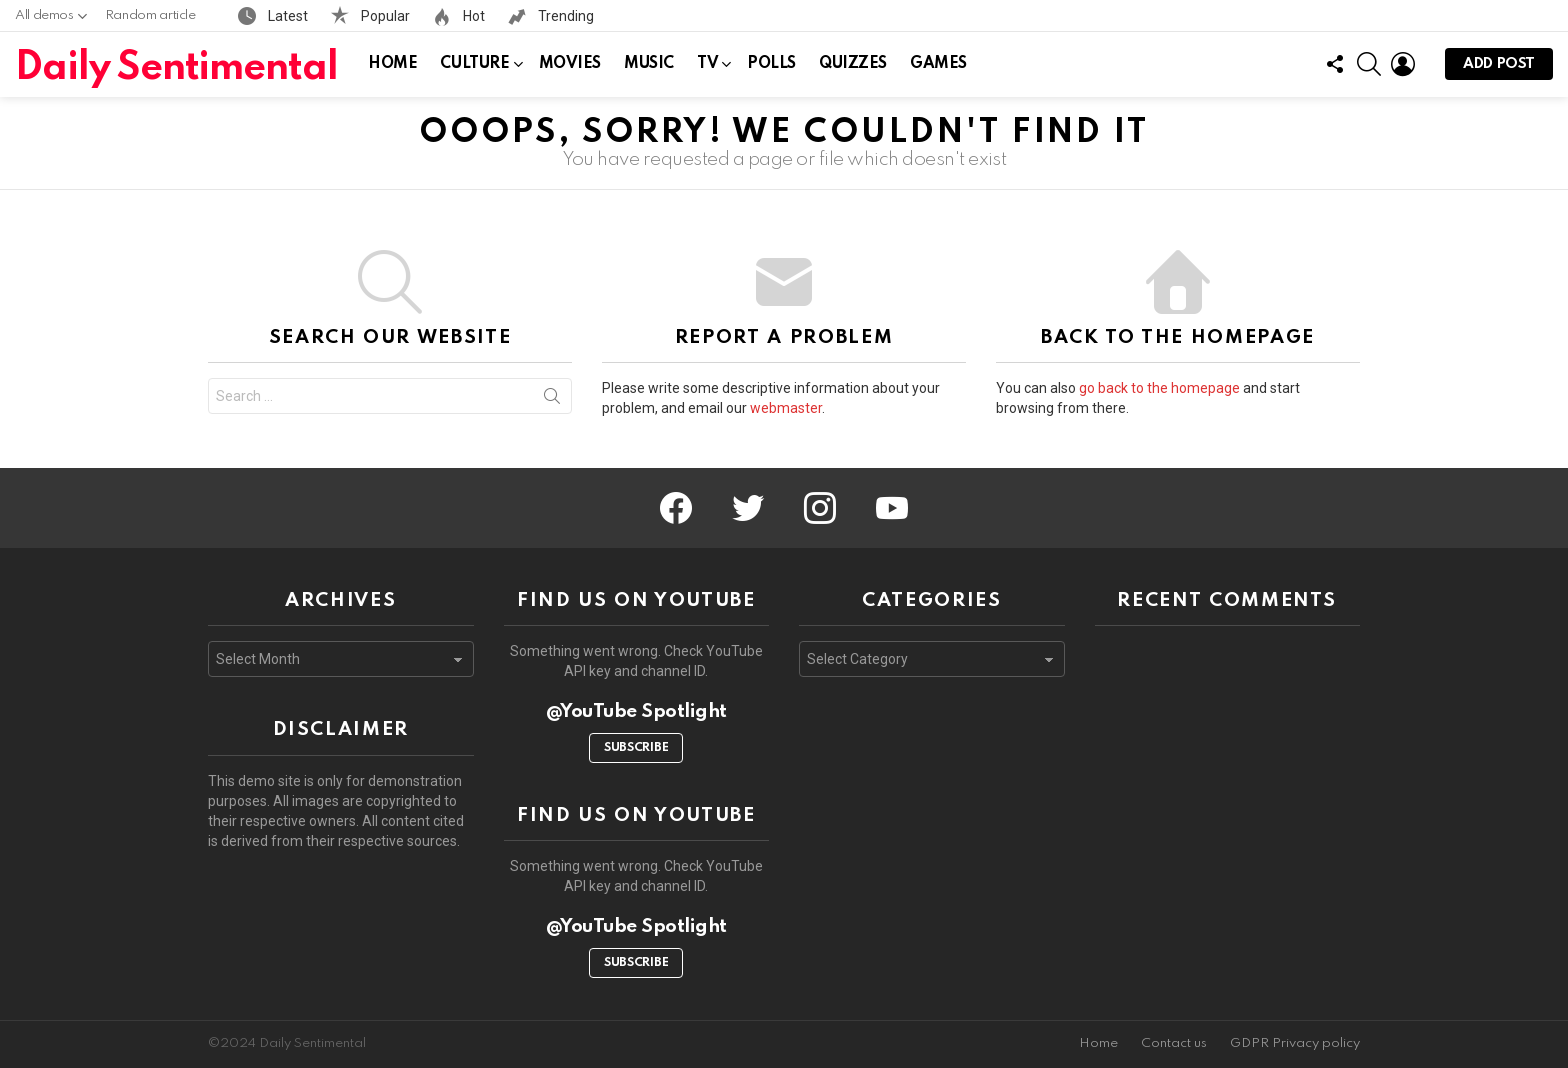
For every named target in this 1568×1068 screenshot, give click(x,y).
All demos (44, 20)
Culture (474, 67)
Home (392, 64)
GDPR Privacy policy (1295, 1043)
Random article (150, 15)
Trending (564, 16)
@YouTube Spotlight (636, 711)
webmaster (786, 408)
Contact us (1174, 1043)
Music (649, 64)
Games (938, 64)
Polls (771, 64)
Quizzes (853, 64)
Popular (384, 16)
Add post (1499, 68)
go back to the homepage (1159, 388)
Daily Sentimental (176, 68)
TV (707, 67)
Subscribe (636, 748)
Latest (286, 16)
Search (552, 400)
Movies (570, 64)
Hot (472, 16)
